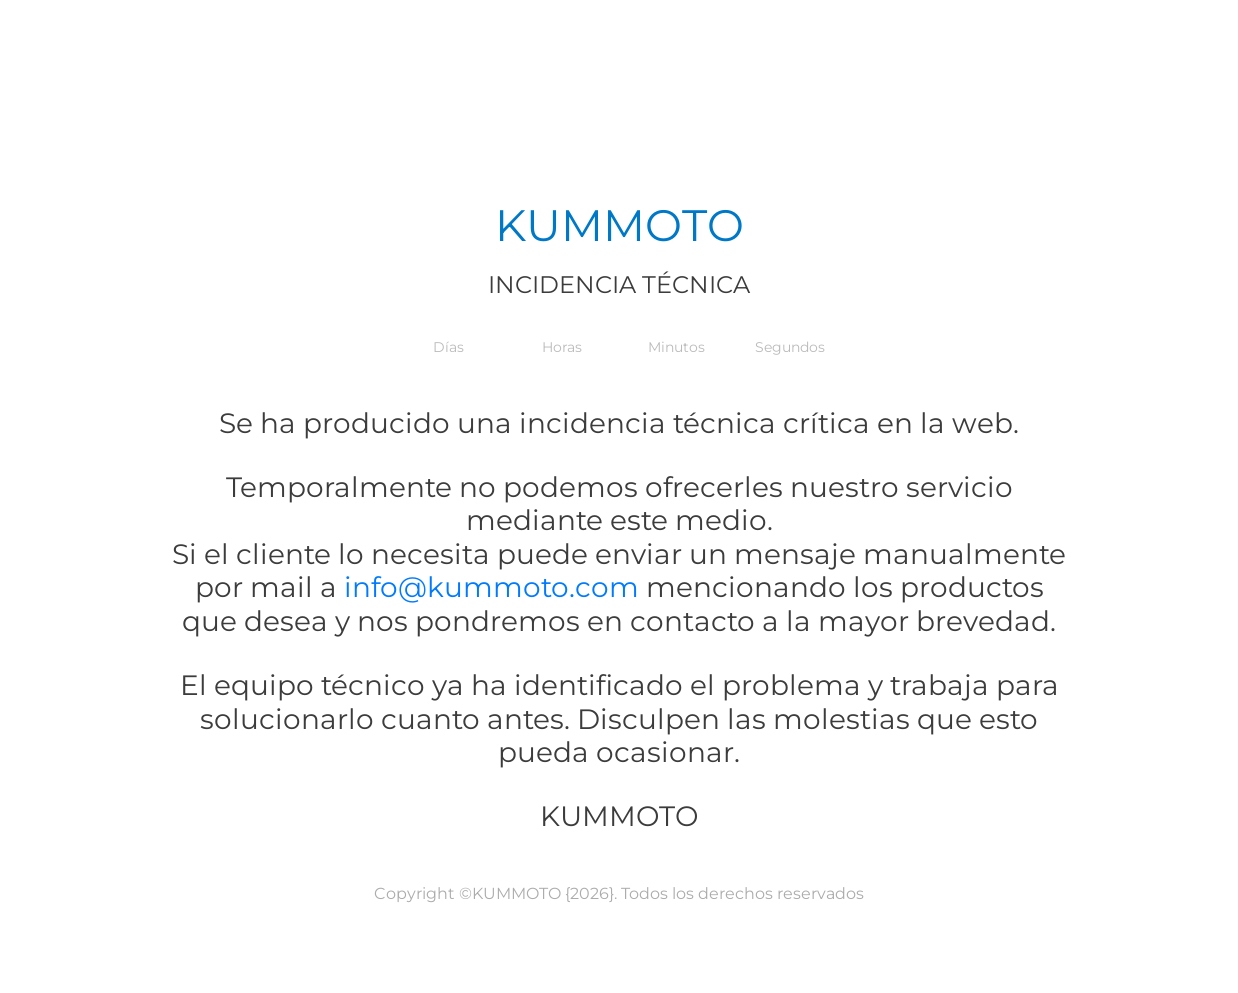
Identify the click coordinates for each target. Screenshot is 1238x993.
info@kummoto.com (488, 587)
